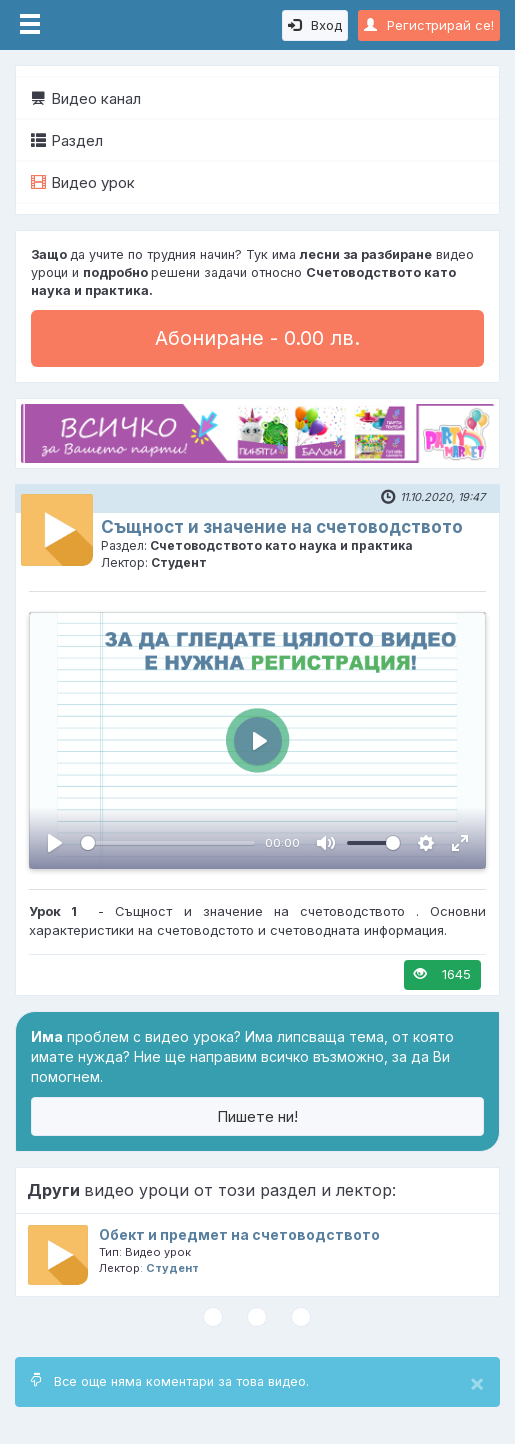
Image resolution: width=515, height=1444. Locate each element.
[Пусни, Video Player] (55, 843)
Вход (315, 25)
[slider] (168, 843)
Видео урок (83, 182)
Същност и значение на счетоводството (282, 527)
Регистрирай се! (429, 25)
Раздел (67, 140)
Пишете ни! (257, 1116)
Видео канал (86, 98)
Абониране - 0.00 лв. (257, 338)
